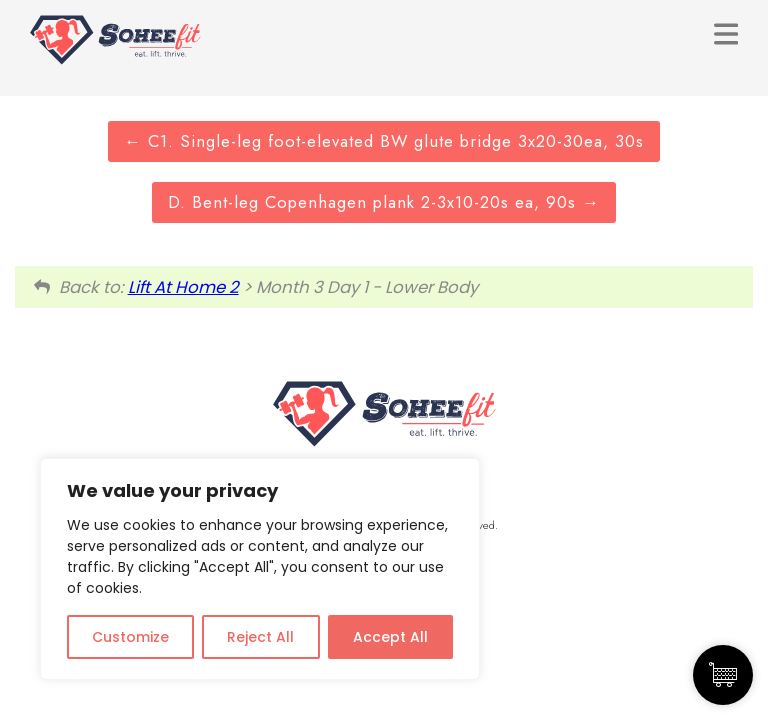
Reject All (260, 637)
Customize (130, 637)
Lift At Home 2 (183, 287)
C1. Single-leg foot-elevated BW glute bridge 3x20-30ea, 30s (384, 141)
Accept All (390, 637)
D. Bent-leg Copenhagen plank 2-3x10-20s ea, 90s (384, 202)
